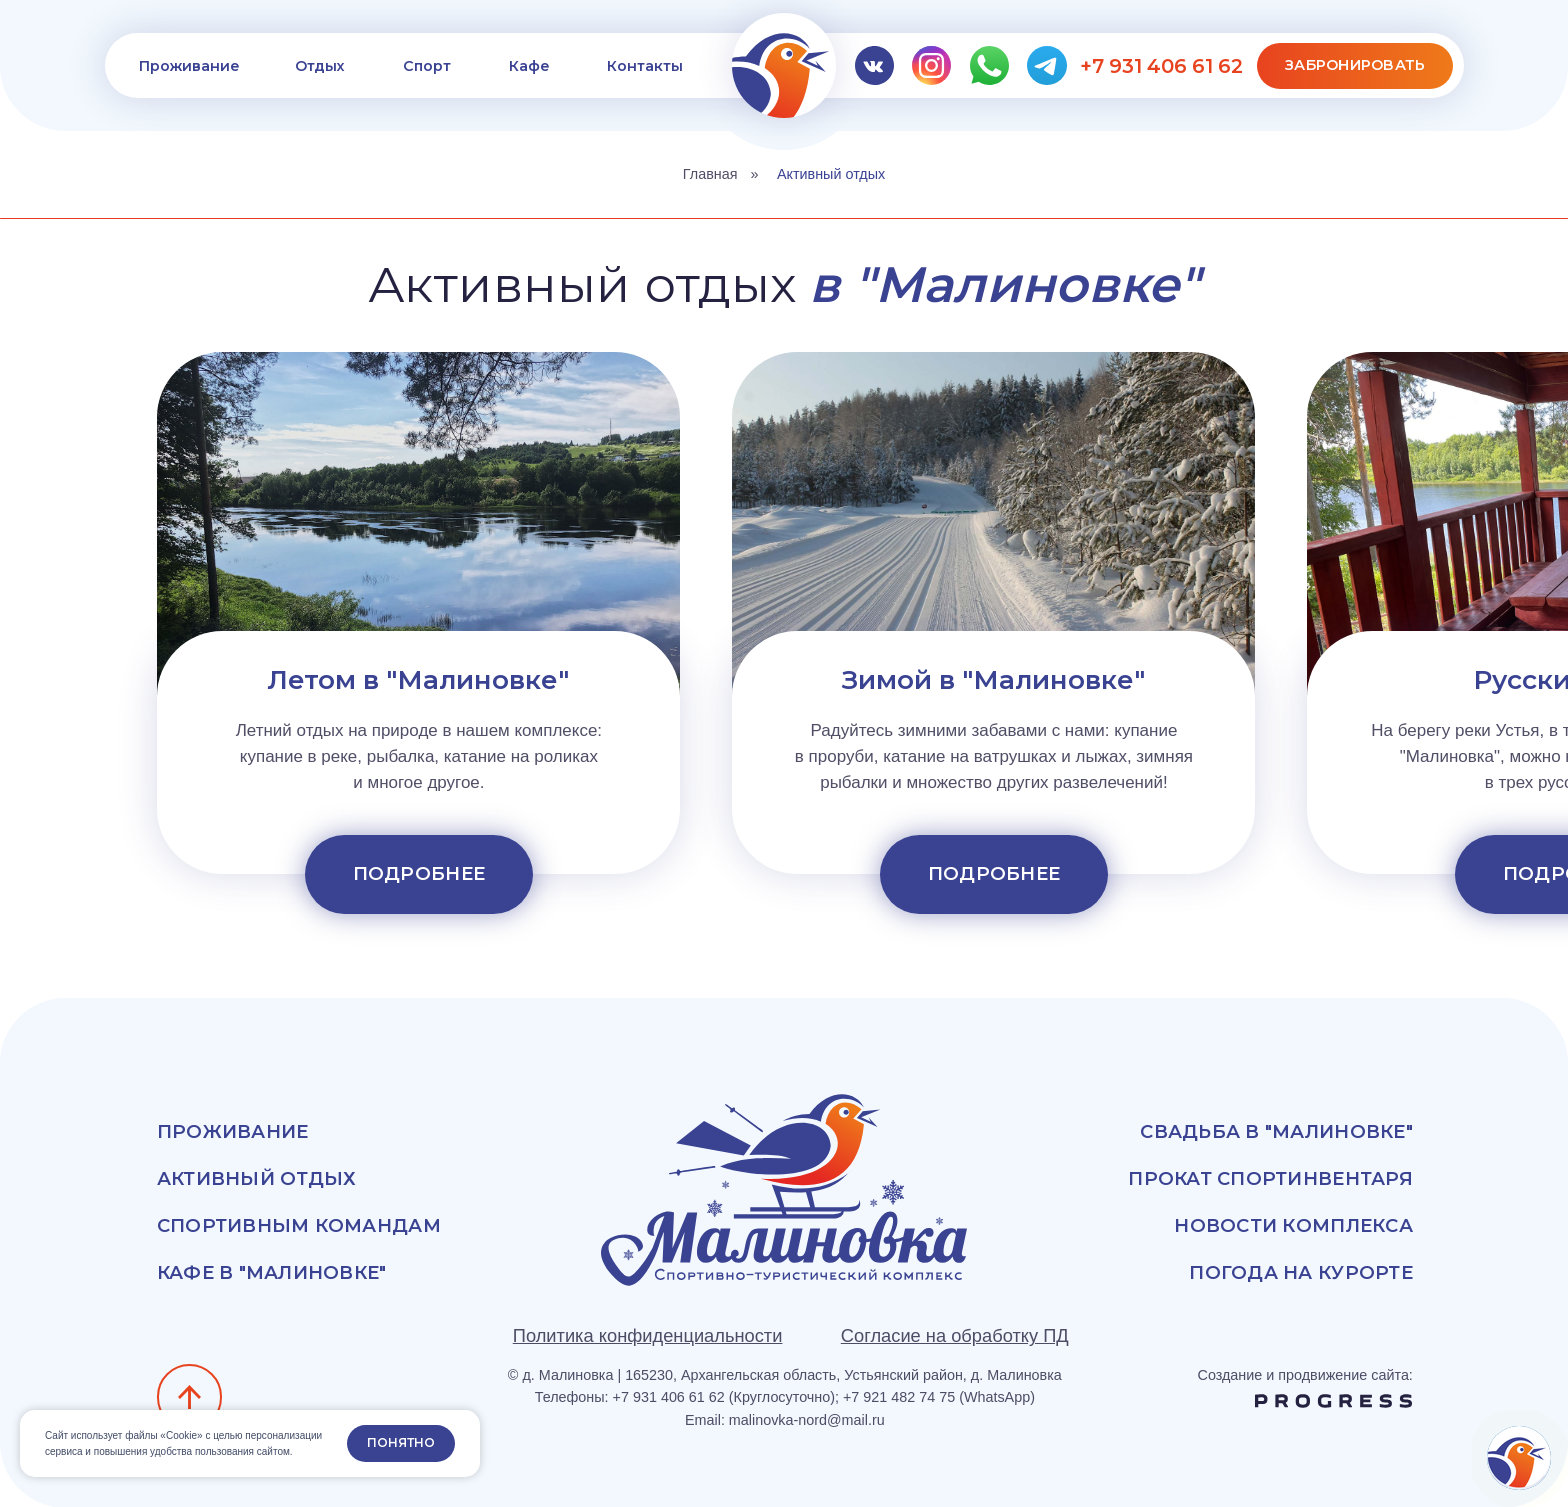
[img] (784, 65)
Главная (710, 174)
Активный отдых (831, 174)
